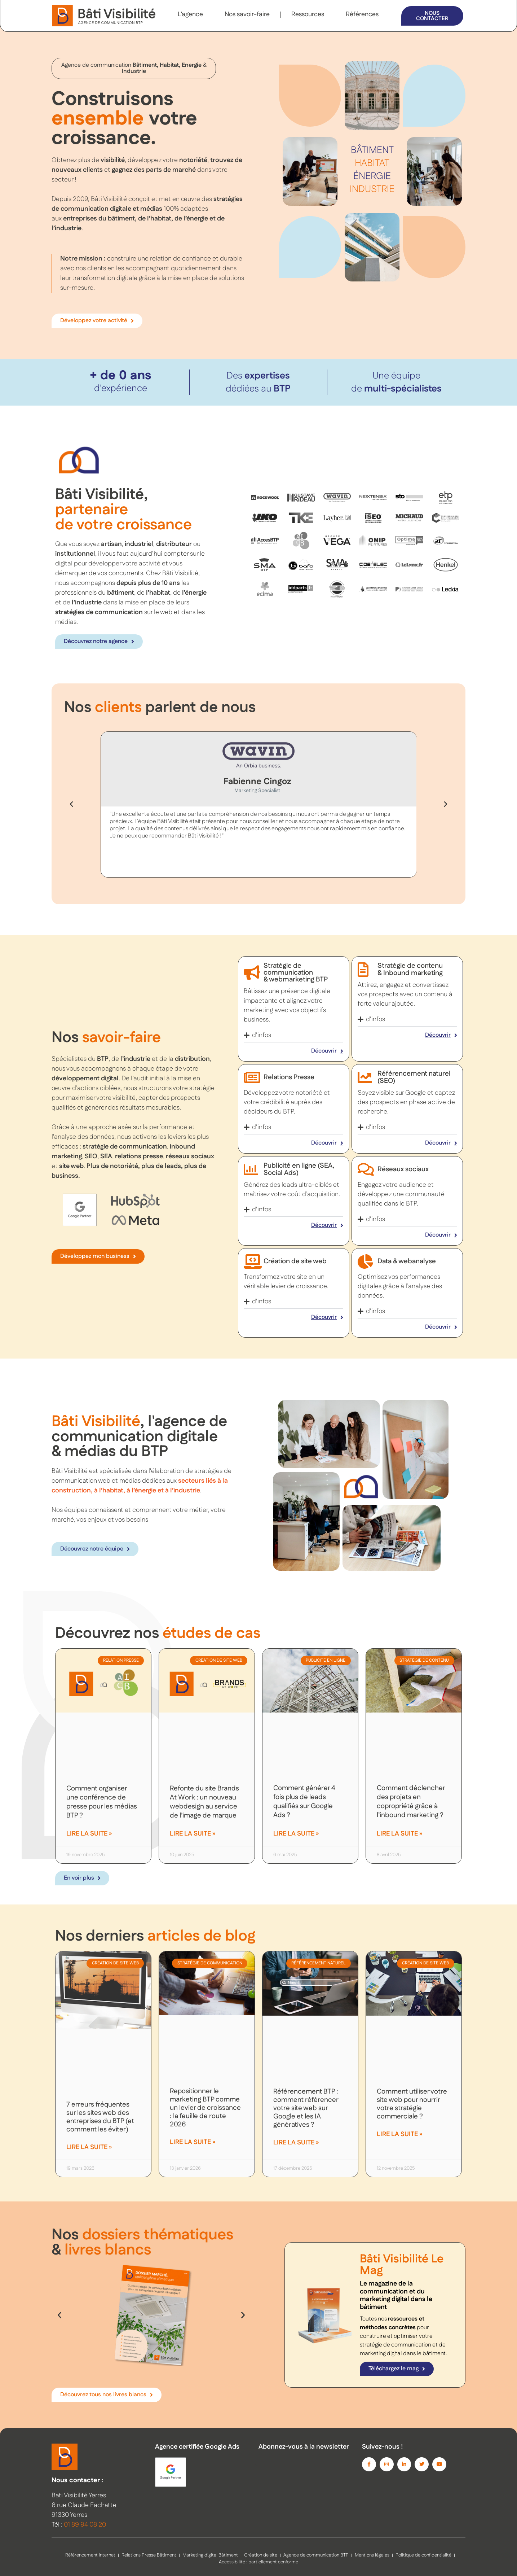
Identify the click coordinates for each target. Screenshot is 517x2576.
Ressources (307, 14)
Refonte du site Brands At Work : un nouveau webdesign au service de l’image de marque (204, 1802)
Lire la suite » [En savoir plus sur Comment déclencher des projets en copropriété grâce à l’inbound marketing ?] (399, 1833)
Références (362, 14)
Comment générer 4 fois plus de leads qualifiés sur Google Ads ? (304, 1801)
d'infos (261, 1035)
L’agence (190, 14)
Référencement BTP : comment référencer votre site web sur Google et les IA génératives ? (305, 2108)
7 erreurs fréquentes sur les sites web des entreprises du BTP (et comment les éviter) (100, 2117)
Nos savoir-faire (247, 14)
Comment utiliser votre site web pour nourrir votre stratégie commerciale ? (412, 2104)
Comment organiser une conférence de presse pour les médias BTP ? (101, 1802)
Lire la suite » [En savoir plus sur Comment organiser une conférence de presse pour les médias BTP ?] (89, 1833)
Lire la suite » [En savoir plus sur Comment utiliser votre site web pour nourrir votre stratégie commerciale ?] (399, 2134)
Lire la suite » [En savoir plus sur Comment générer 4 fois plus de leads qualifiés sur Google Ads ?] (296, 1833)
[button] (71, 804)
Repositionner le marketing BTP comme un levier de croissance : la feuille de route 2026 (205, 2107)
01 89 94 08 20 (85, 2524)
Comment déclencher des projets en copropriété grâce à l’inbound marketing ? (411, 1801)
